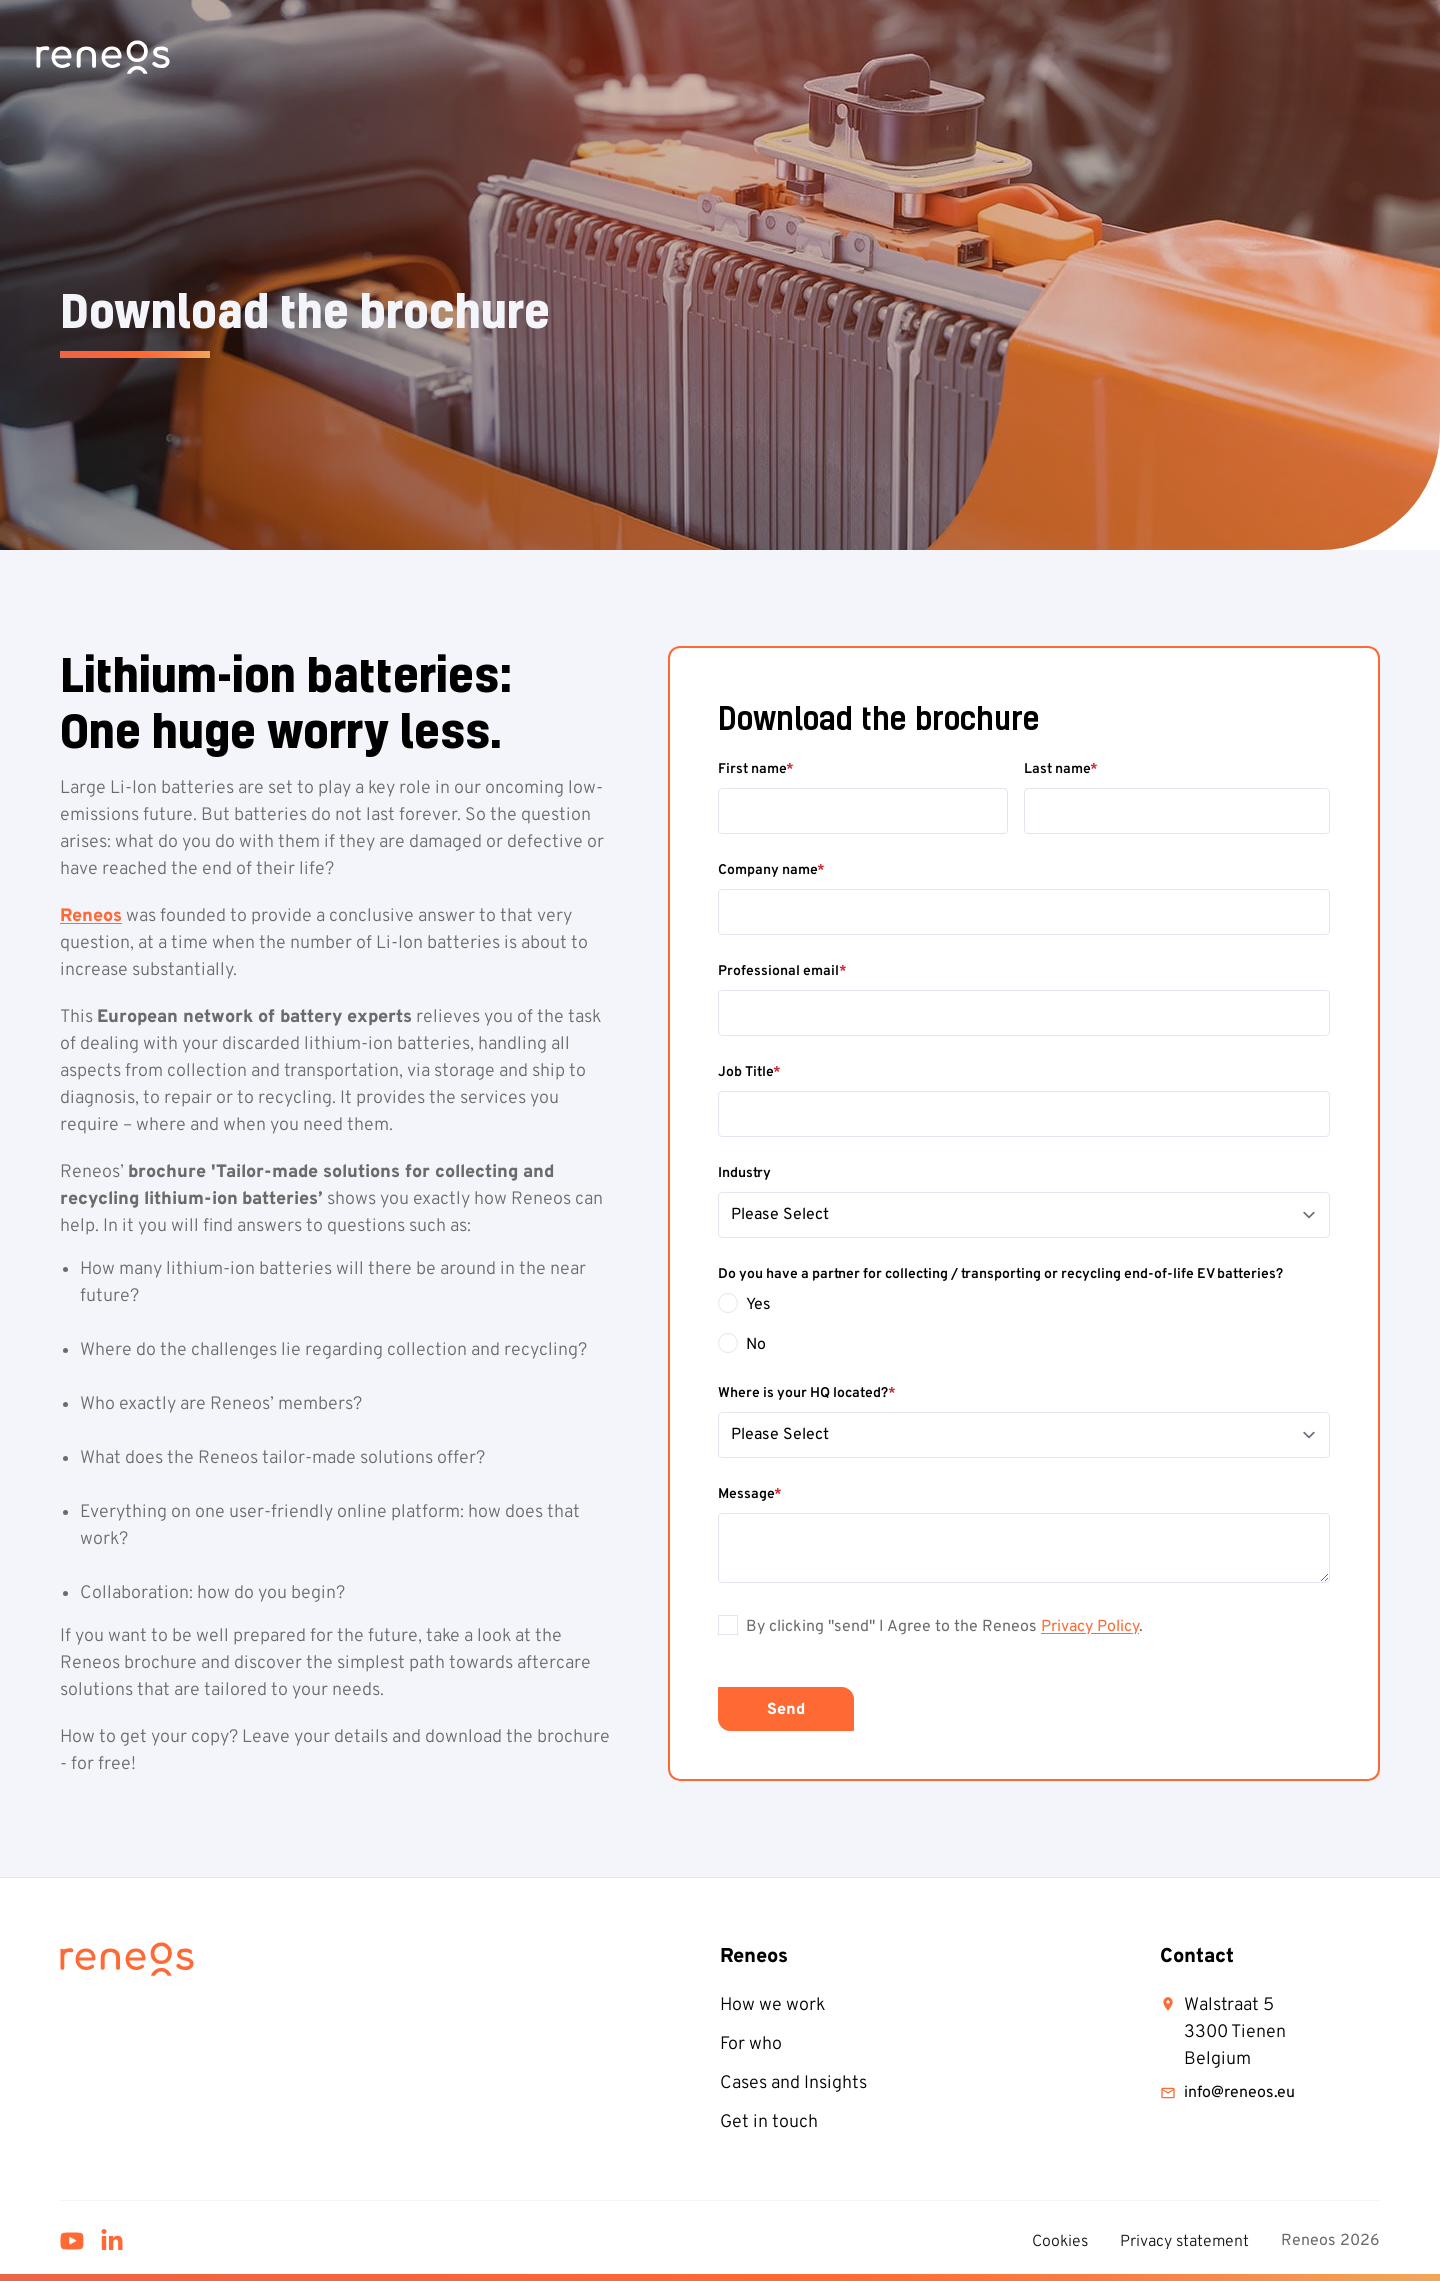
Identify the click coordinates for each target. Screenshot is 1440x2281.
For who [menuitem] (751, 2044)
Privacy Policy (1090, 1627)
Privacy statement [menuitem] (1184, 2242)
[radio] (1024, 1305)
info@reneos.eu (1227, 2093)
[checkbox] (1024, 1325)
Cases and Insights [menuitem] (793, 2083)
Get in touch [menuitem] (769, 2122)
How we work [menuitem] (772, 2005)
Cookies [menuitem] (1060, 2242)
